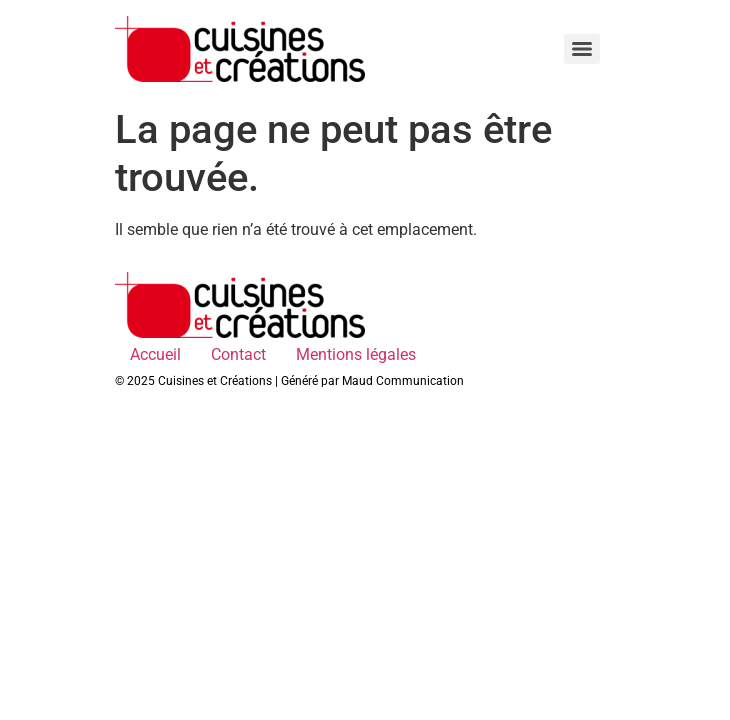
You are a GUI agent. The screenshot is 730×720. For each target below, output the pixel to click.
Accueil (155, 354)
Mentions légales (356, 354)
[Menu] (582, 49)
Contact (238, 354)
